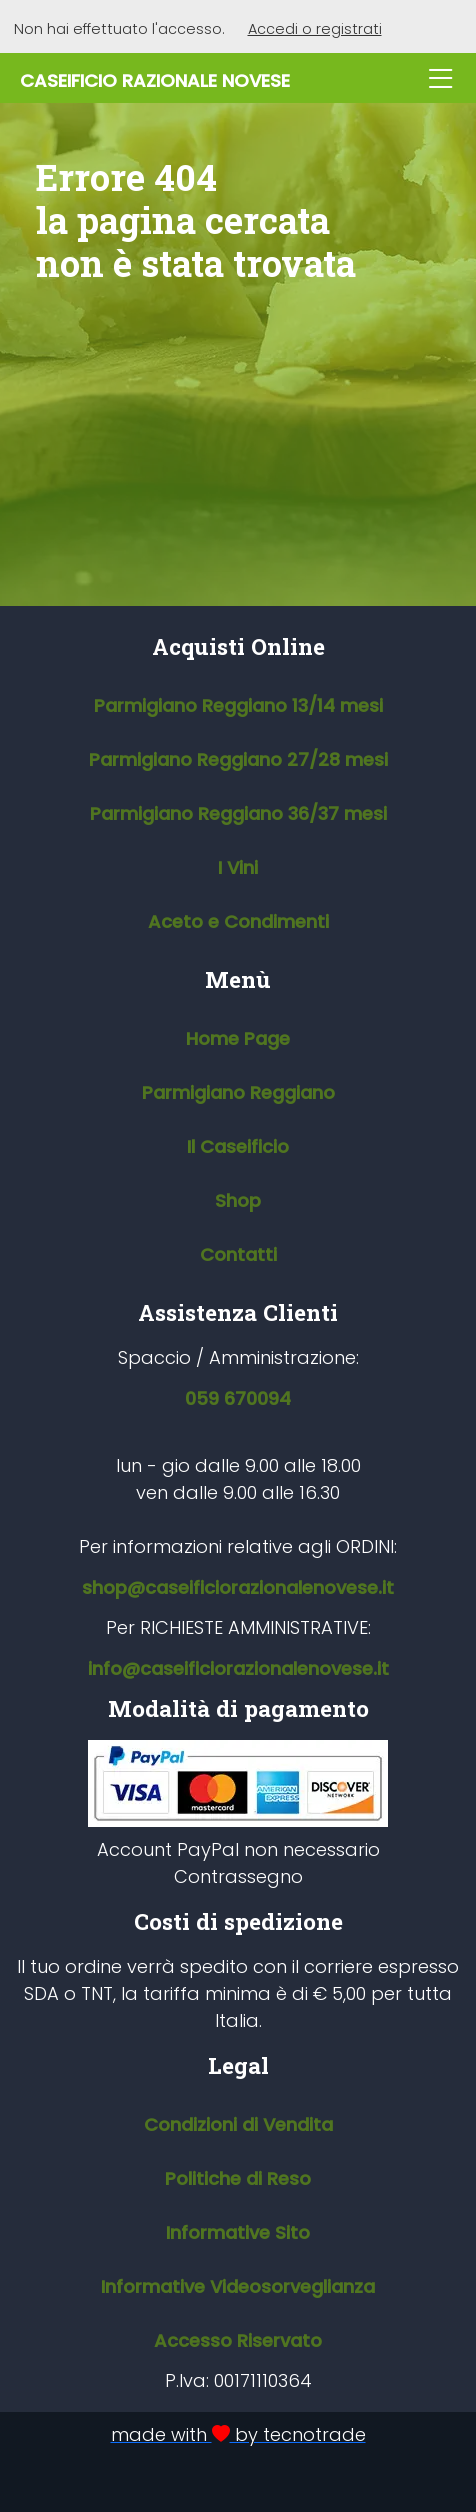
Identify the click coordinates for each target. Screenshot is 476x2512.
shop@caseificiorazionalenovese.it (238, 1587)
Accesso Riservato (238, 2340)
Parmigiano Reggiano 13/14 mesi (238, 705)
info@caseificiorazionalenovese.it (238, 1668)
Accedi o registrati (315, 29)
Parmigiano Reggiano (238, 1092)
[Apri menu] (441, 79)
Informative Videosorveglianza (238, 2286)
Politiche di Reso (238, 2178)
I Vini (238, 867)
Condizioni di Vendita (238, 2124)
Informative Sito (238, 2232)
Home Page (238, 1038)
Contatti (238, 1254)
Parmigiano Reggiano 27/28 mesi (238, 759)
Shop (238, 1200)
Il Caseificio (238, 1146)
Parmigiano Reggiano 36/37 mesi (238, 813)
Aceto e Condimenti (238, 921)
